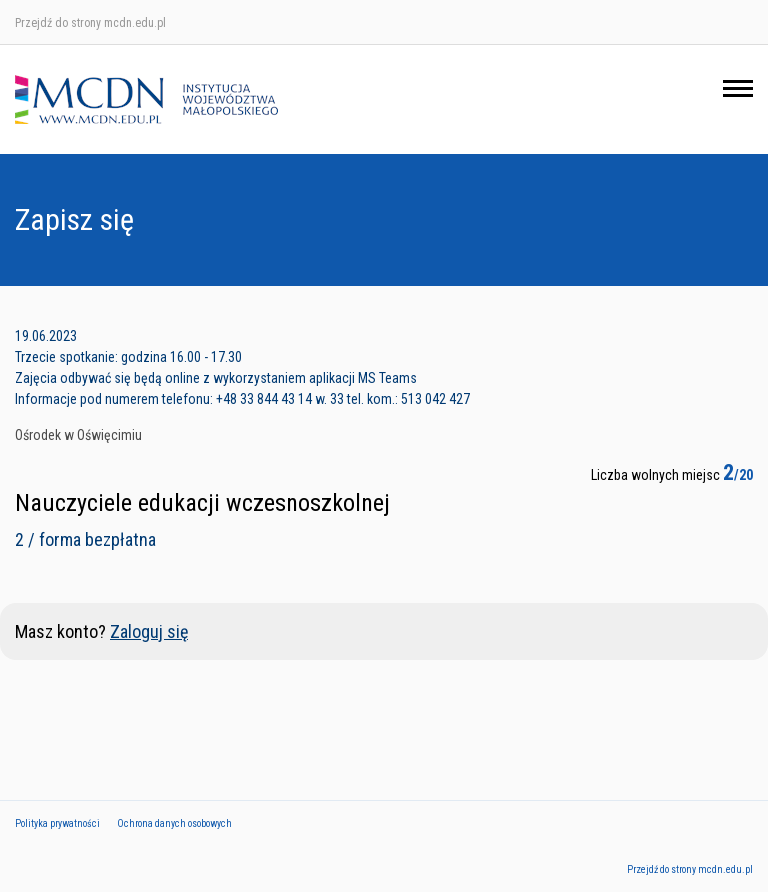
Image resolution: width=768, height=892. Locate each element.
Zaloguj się (149, 631)
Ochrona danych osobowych (174, 823)
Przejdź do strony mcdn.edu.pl (90, 23)
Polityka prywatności (57, 823)
